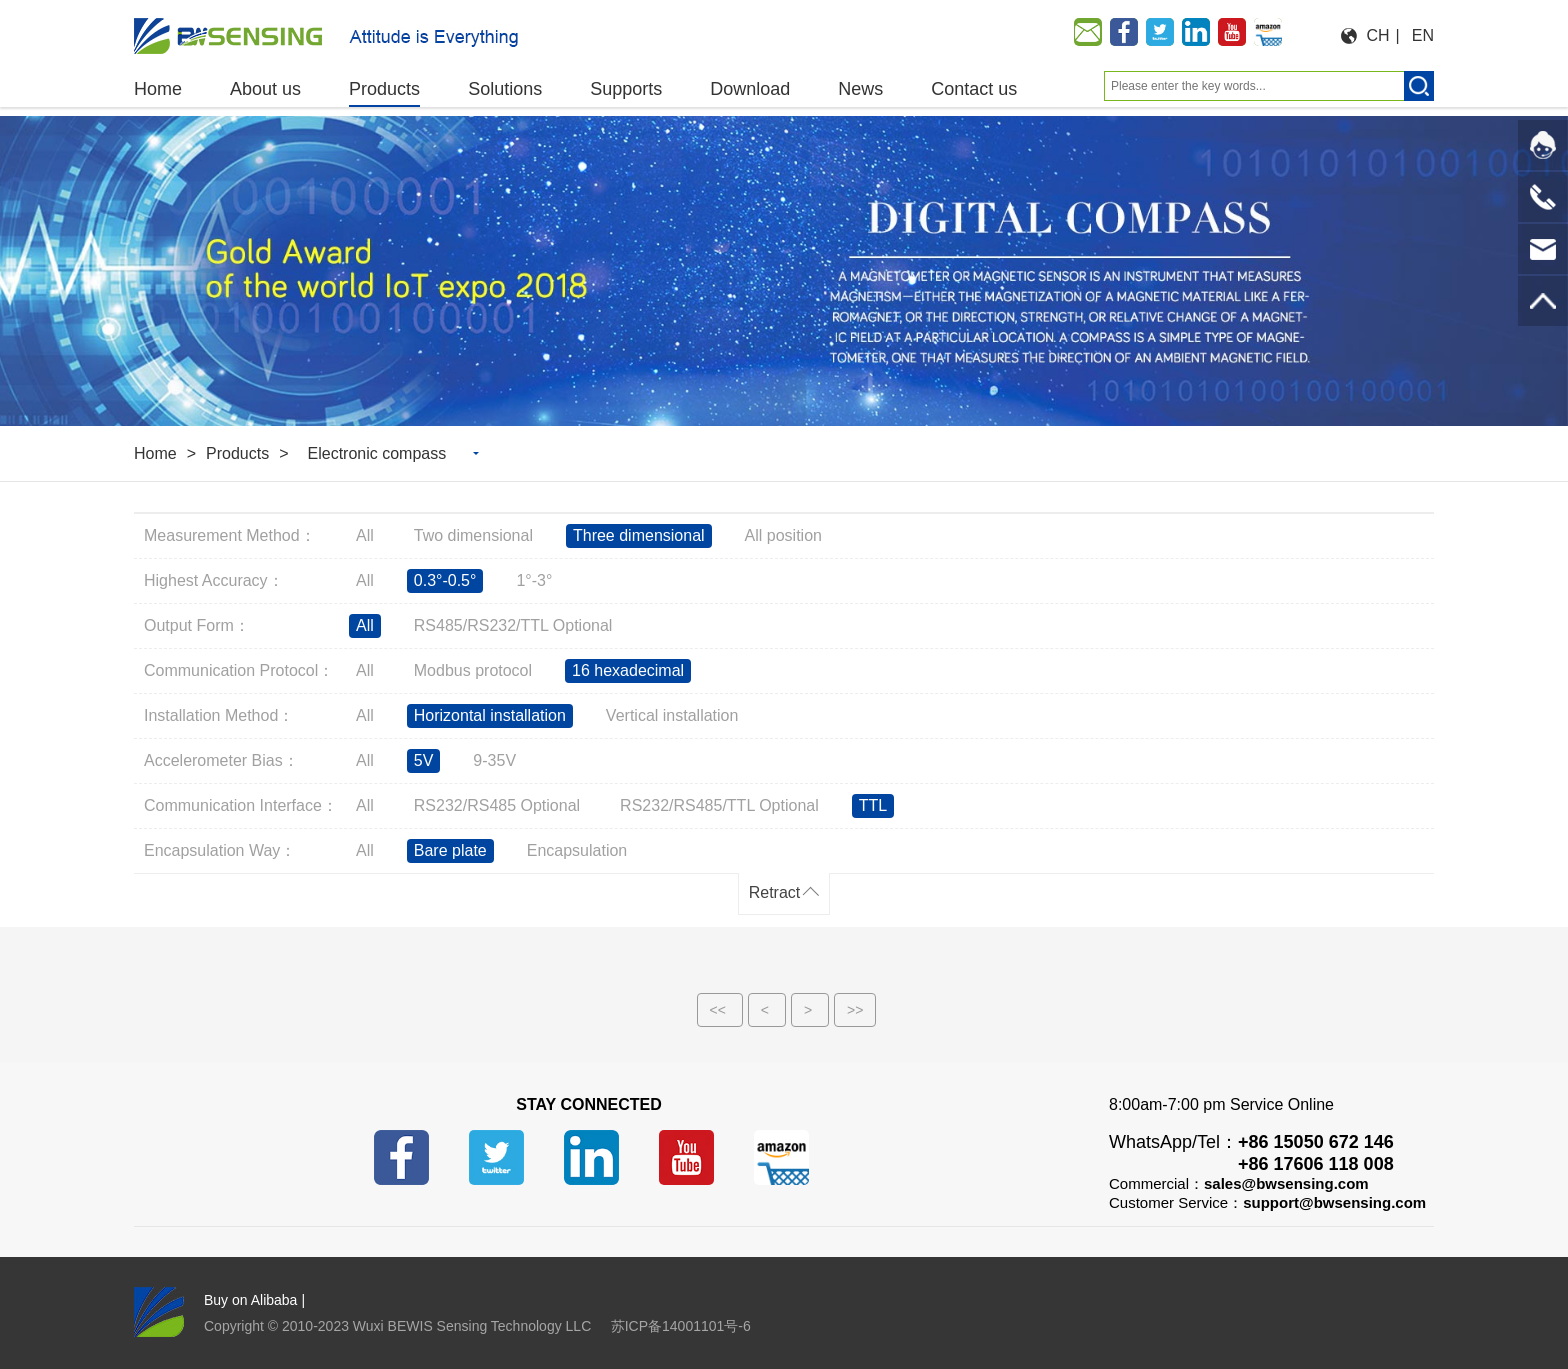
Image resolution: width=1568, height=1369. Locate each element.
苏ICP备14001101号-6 (681, 1326)
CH (1378, 35)
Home (155, 453)
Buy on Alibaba (250, 1300)
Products (237, 453)
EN (1423, 35)
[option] (784, 271)
